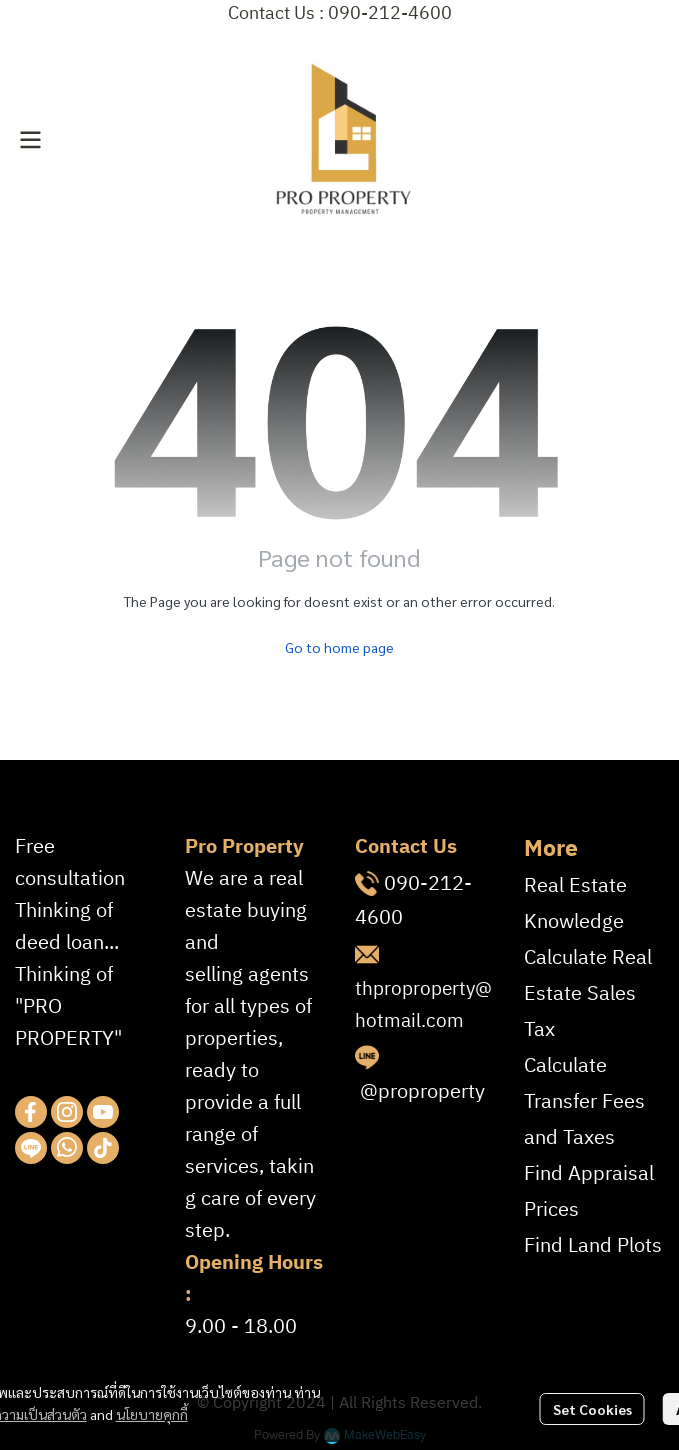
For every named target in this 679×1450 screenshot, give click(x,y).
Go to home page (339, 647)
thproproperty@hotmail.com (423, 1005)
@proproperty (422, 1092)
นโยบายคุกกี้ (152, 1414)
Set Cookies (592, 1409)
